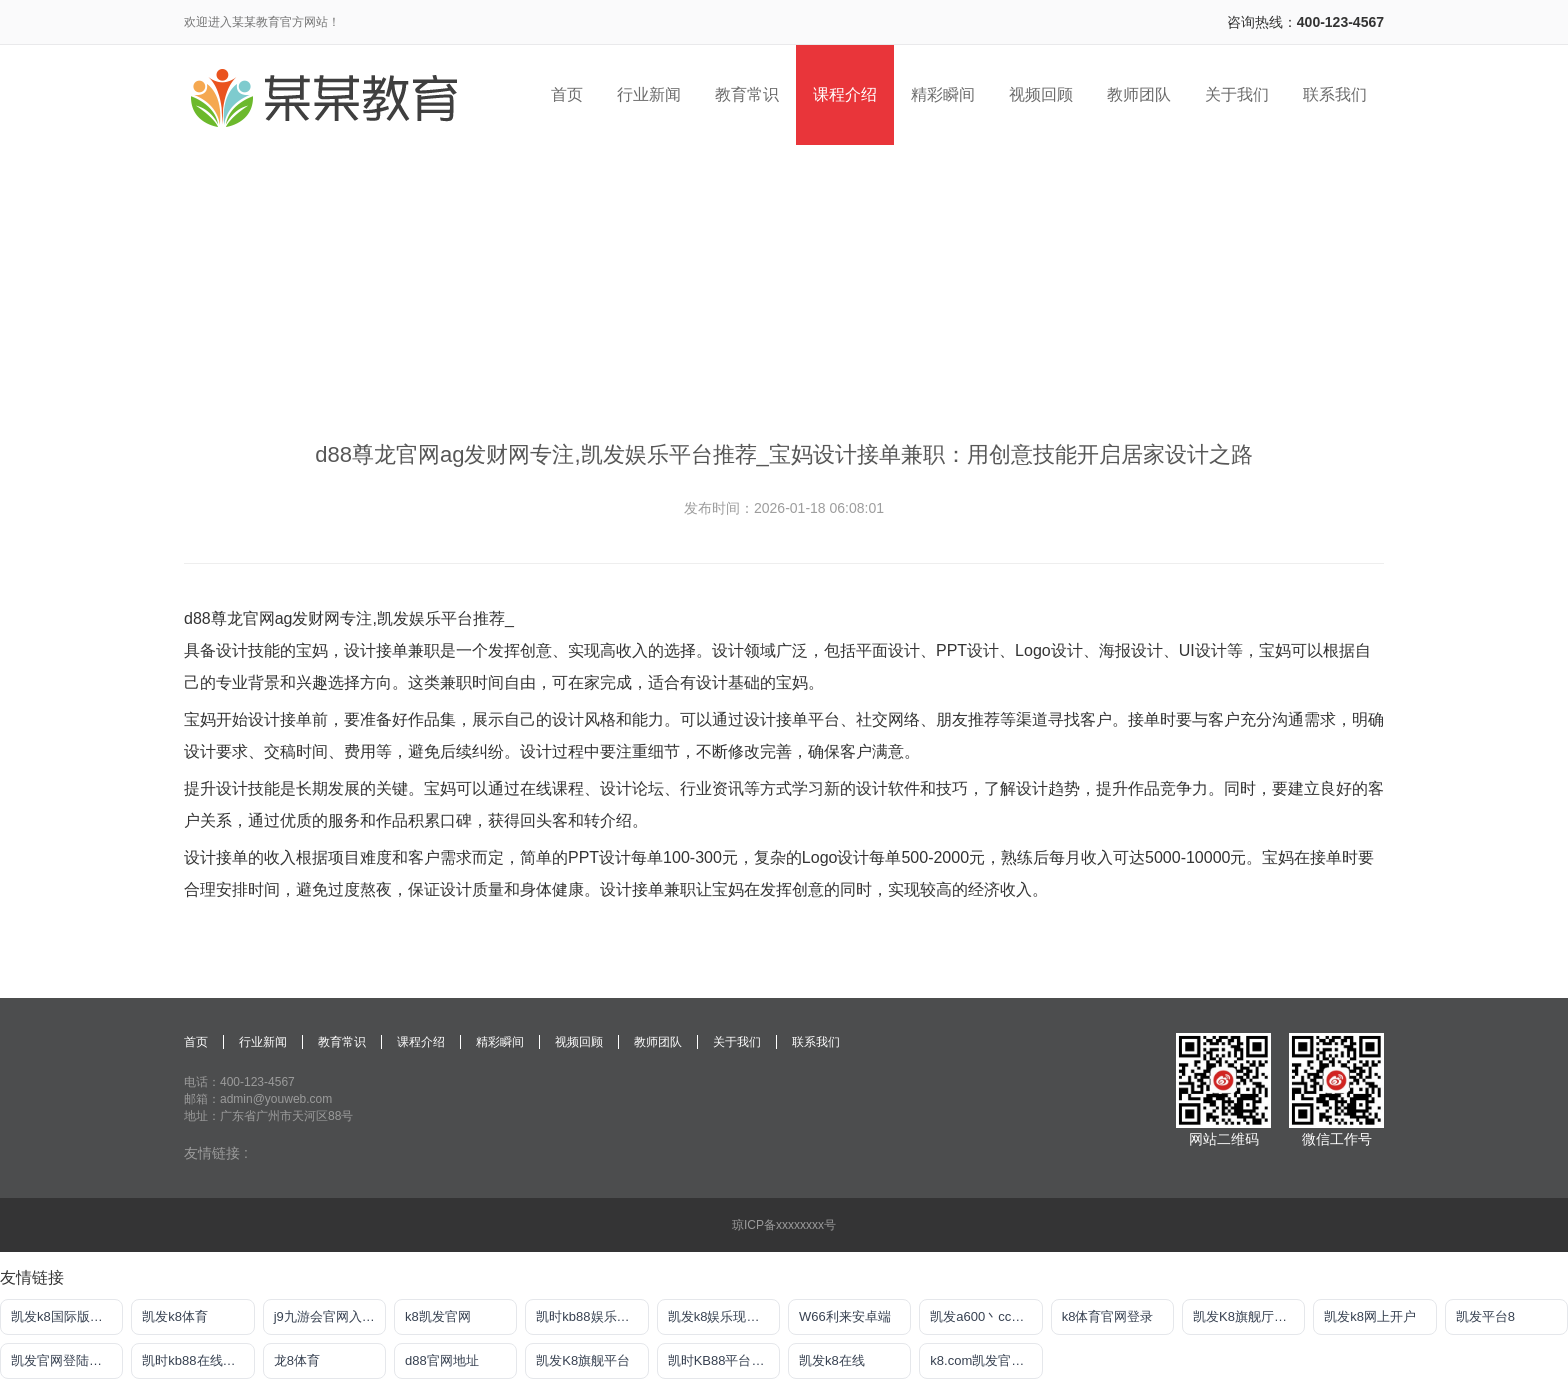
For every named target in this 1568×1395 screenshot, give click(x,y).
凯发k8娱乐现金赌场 (724, 1316)
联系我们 (816, 1042)
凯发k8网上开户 (1370, 1316)
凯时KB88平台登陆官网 (724, 1360)
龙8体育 (297, 1360)
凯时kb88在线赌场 (195, 1360)
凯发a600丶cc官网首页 (986, 1316)
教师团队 (658, 1042)
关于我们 (737, 1042)
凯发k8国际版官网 (63, 1316)
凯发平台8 (1485, 1316)
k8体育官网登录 (1108, 1316)
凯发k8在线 (832, 1360)
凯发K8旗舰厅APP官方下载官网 (1249, 1316)
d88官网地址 (442, 1360)
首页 (196, 1042)
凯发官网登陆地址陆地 (67, 1360)
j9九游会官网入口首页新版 (330, 1316)
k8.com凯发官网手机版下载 (986, 1360)
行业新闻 (263, 1042)
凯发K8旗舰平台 (583, 1360)
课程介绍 (421, 1042)
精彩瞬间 (500, 1042)
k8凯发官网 (438, 1316)
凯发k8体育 (175, 1316)
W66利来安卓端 (845, 1316)
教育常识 (342, 1042)
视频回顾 (579, 1042)
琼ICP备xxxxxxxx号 (784, 1225)
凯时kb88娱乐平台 (589, 1316)
